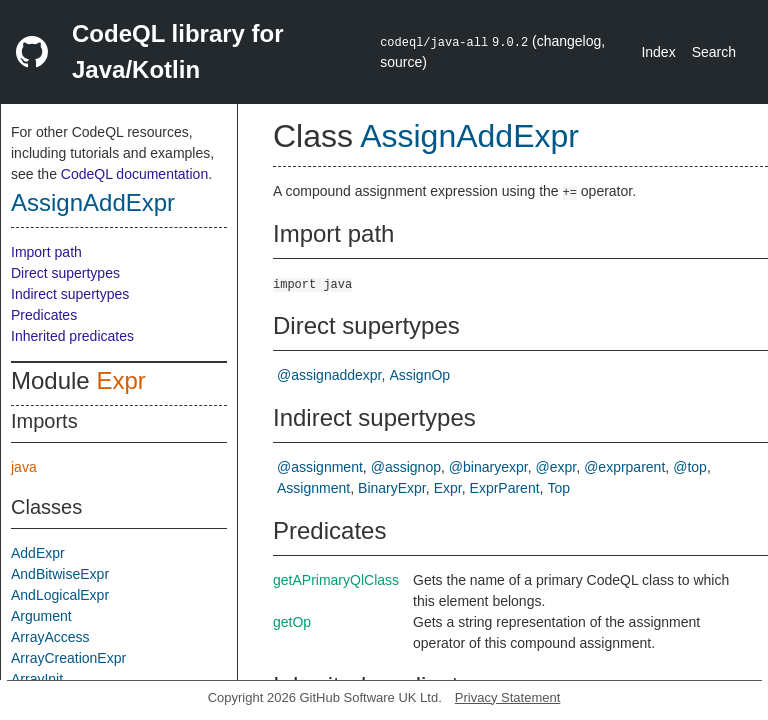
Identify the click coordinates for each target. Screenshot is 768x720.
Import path (46, 252)
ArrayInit (37, 679)
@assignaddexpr (329, 375)
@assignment (320, 467)
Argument (41, 616)
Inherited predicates (72, 336)
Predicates (44, 315)
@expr (556, 467)
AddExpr (38, 553)
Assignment (313, 488)
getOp (292, 622)
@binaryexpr (488, 467)
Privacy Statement (508, 697)
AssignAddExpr (93, 202)
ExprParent (505, 488)
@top (690, 467)
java (24, 467)
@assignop (406, 467)
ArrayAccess (50, 637)
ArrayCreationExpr (68, 658)
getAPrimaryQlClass (336, 580)
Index (658, 52)
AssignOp (419, 375)
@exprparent (624, 467)
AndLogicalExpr (60, 595)
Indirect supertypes (70, 294)
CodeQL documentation (134, 174)
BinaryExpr (392, 488)
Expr (120, 380)
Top (558, 488)
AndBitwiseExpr (60, 574)
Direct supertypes (65, 273)
